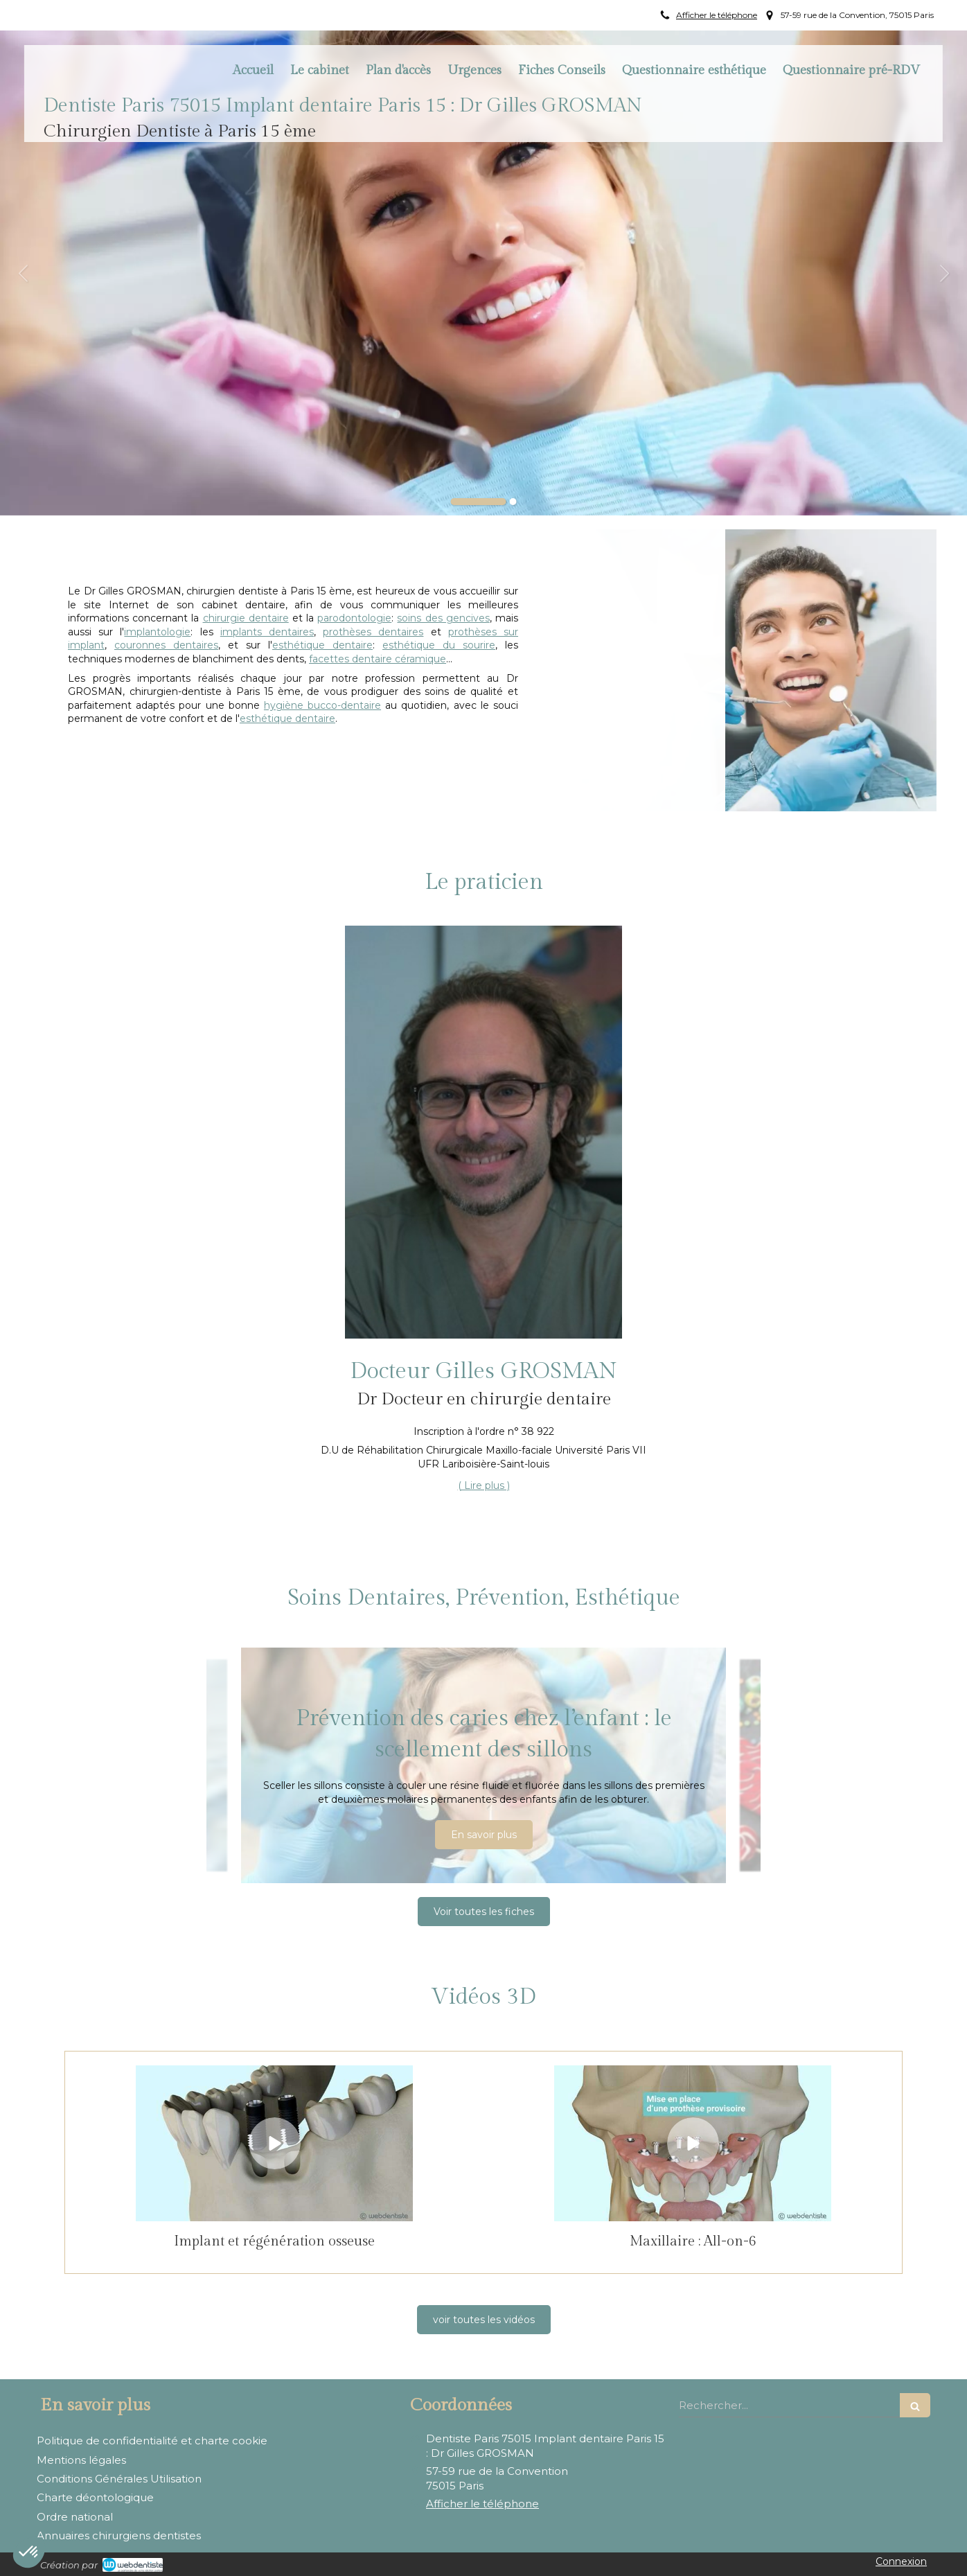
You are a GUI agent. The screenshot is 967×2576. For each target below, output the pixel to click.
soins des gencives (443, 618)
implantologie (157, 632)
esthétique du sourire (438, 645)
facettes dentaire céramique (377, 659)
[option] (483, 272)
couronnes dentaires (166, 645)
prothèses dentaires (373, 632)
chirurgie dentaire (246, 618)
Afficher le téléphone (716, 15)
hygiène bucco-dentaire (322, 705)
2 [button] (513, 501)
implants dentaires (267, 632)
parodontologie (354, 618)
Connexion (901, 2561)
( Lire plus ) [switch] (484, 1485)
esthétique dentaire (322, 645)
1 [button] (478, 501)
